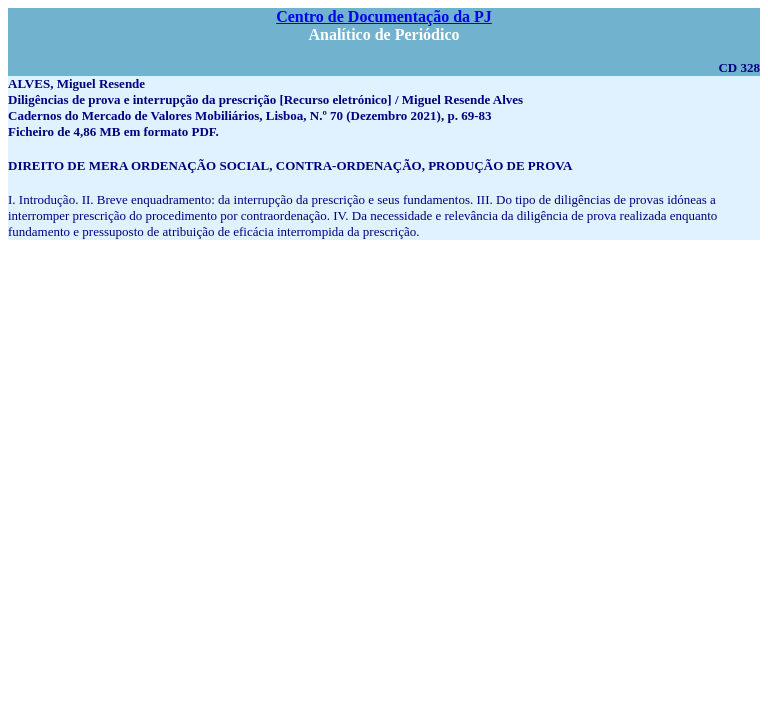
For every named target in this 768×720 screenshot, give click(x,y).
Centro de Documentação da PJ (384, 16)
